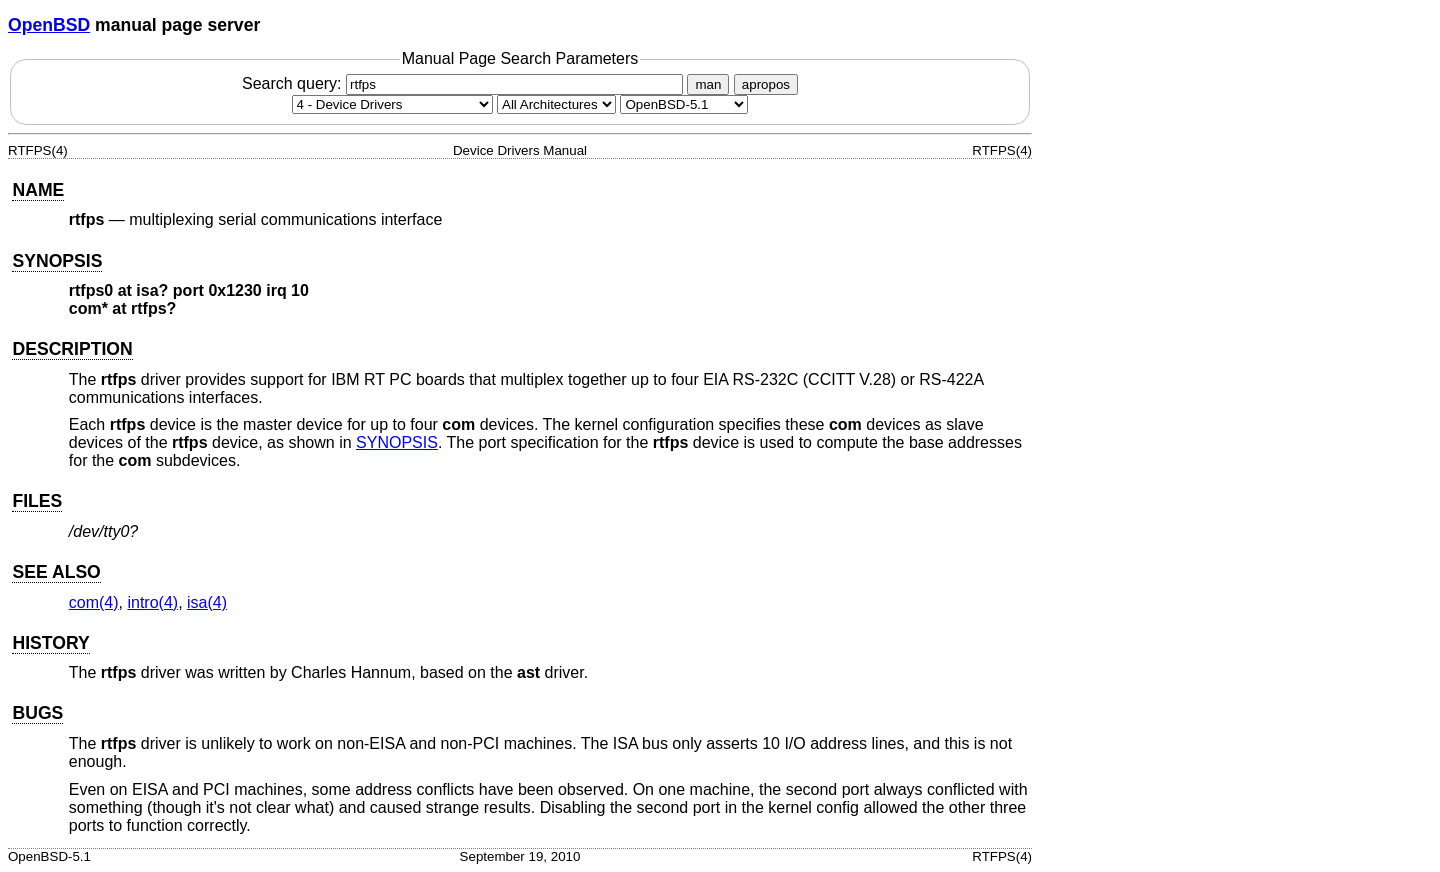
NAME (38, 190)
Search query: (465, 83)
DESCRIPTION (72, 349)
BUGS (37, 713)
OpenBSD (49, 25)
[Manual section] (392, 104)
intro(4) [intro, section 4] (152, 602)
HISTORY (50, 643)
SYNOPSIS (57, 261)
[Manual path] (684, 104)
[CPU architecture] (556, 104)
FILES (37, 501)
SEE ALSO (56, 572)
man (708, 84)
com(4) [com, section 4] (94, 602)
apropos (766, 84)
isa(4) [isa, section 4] (207, 602)
